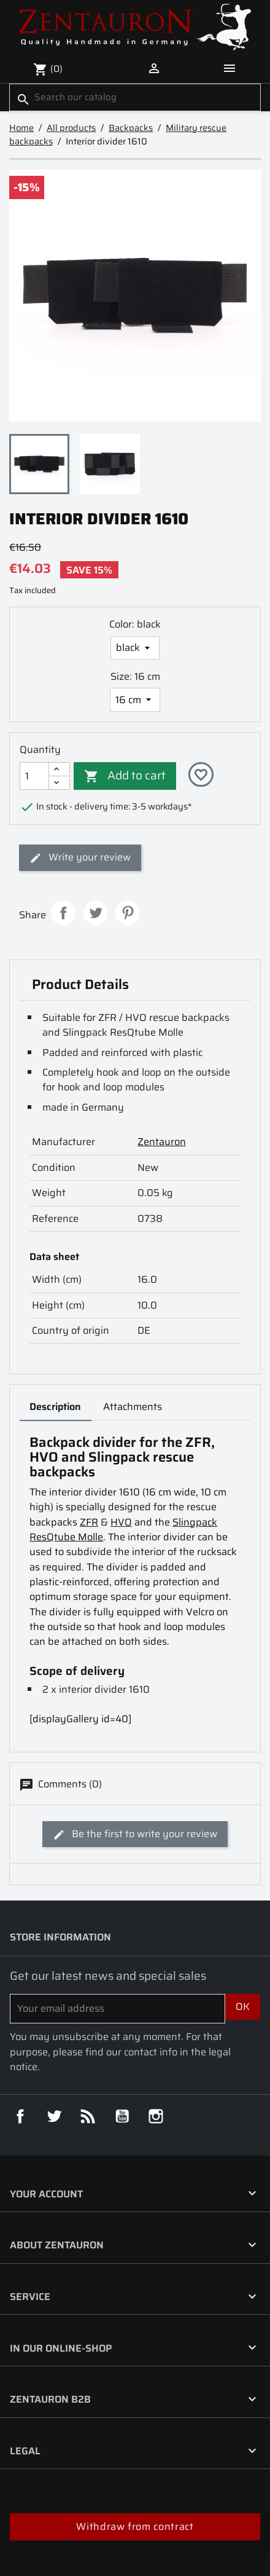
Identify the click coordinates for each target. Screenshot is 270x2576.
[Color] (134, 648)
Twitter (54, 2116)
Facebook (20, 2116)
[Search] (135, 97)
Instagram (156, 2116)
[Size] (135, 699)
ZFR (89, 1522)
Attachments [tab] (132, 1406)
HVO (121, 1522)
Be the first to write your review (135, 1833)
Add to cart (125, 774)
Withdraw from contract (134, 2526)
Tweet (95, 912)
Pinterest (127, 912)
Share (63, 912)
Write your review (80, 857)
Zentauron (161, 1141)
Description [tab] (55, 1406)
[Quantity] (34, 775)
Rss (88, 2116)
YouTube (122, 2116)
